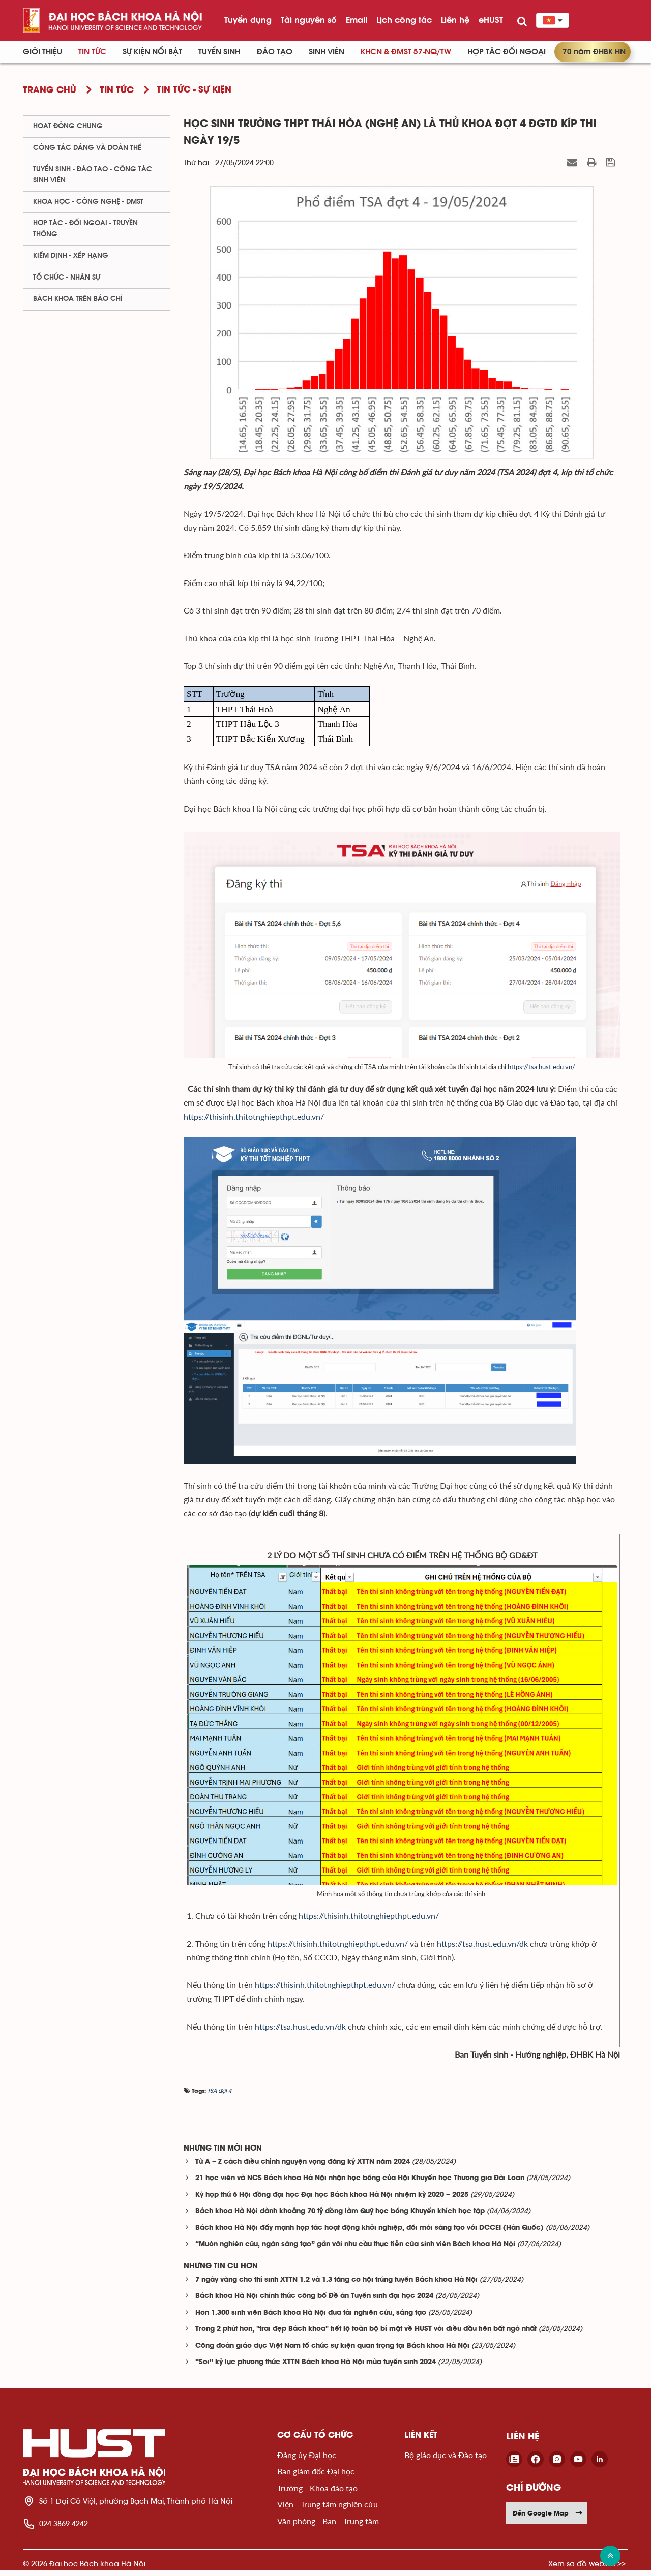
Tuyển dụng (248, 19)
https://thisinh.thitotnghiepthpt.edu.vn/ (369, 1921)
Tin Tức (92, 52)
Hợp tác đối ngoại (506, 52)
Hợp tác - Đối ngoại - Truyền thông (85, 228)
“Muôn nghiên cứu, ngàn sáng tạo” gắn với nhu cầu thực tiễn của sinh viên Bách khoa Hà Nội (355, 2250)
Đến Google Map (548, 2518)
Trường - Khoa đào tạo (317, 2493)
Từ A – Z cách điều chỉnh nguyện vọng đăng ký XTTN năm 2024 (302, 2167)
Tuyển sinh (219, 52)
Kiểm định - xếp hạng (70, 255)
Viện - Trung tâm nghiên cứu (327, 2509)
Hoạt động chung (68, 126)
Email (356, 19)
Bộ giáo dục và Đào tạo (445, 2460)
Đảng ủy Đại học (306, 2460)
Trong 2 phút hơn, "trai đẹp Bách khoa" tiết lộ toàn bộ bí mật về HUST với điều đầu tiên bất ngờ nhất (366, 2335)
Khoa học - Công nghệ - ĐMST (88, 201)
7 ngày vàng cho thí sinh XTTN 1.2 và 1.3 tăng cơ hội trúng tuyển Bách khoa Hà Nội (336, 2285)
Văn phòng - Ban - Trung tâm (328, 2526)
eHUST (491, 19)
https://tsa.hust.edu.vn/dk (483, 1949)
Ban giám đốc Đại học (315, 2476)
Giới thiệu (42, 52)
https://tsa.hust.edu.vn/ (541, 1072)
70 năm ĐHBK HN (594, 52)
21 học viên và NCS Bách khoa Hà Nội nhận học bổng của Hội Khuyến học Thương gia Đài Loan (359, 2184)
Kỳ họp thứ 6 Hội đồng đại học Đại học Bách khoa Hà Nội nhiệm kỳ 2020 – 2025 (331, 2200)
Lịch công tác (404, 19)
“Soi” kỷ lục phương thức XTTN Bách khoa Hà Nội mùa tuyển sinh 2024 (315, 2368)
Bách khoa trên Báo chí (78, 298)
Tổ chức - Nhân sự (66, 277)
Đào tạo (274, 52)
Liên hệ (455, 19)
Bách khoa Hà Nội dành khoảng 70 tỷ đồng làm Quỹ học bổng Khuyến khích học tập (340, 2217)
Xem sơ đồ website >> (587, 2569)
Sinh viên (326, 52)
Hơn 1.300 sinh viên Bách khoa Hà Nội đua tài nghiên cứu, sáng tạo (310, 2318)
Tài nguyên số (309, 19)
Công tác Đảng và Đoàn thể (87, 147)
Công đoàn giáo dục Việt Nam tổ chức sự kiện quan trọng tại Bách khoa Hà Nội (332, 2351)
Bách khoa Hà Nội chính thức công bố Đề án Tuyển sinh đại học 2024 (314, 2301)
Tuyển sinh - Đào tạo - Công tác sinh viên (92, 174)
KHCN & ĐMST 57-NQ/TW (406, 52)
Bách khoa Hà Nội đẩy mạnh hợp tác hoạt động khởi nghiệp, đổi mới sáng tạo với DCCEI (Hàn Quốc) (369, 2233)
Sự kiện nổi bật (152, 52)
